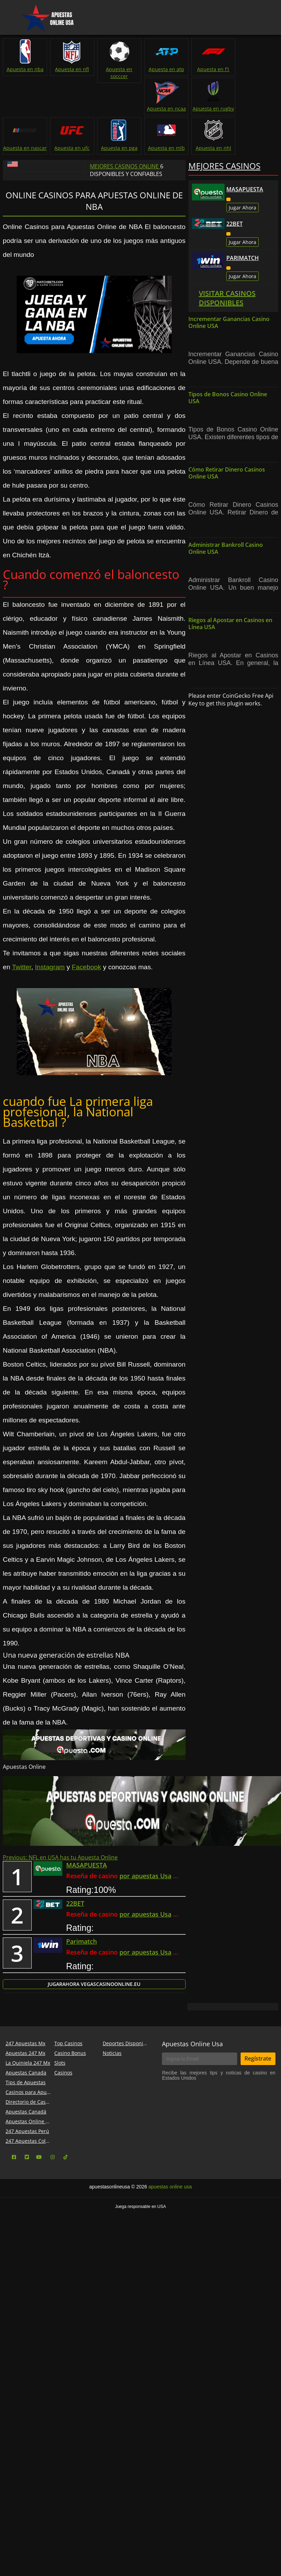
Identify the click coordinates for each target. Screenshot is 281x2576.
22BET (234, 263)
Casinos (63, 2112)
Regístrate (257, 2098)
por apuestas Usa (145, 1915)
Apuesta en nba (24, 69)
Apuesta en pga (256, 148)
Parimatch (242, 297)
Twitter (21, 1006)
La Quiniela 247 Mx (28, 2102)
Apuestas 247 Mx (25, 2092)
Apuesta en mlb (24, 187)
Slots (59, 2102)
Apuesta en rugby (163, 108)
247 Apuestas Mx (25, 2082)
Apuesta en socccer (117, 72)
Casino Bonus (70, 2092)
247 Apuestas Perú (27, 2170)
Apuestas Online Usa (192, 2083)
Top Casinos (68, 2082)
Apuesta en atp (163, 69)
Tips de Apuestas (26, 2121)
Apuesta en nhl (71, 187)
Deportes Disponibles (128, 2082)
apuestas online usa (170, 2226)
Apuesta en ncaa (256, 69)
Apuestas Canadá (26, 2151)
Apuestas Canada (26, 2112)
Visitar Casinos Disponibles (227, 337)
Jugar (94, 2023)
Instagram (50, 1006)
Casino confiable (211, 235)
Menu (13, 11)
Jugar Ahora (242, 247)
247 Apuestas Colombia (33, 2180)
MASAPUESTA (244, 228)
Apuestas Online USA (30, 2160)
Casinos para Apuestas (32, 2131)
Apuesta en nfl (71, 69)
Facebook (86, 1006)
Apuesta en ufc (256, 108)
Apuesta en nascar (210, 112)
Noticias (112, 2092)
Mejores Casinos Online (125, 205)
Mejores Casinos (224, 205)
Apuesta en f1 (210, 69)
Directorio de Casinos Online (39, 2141)
